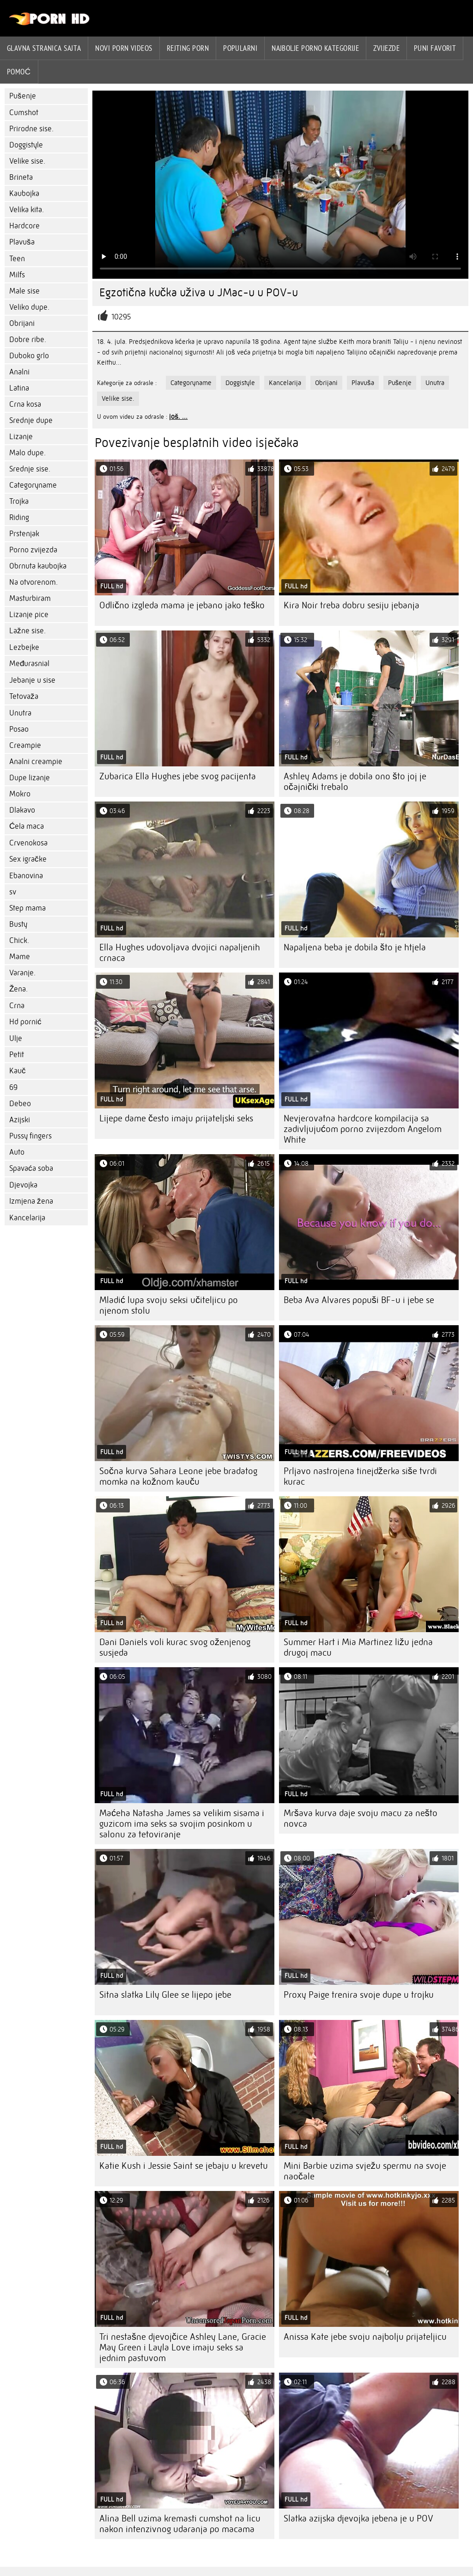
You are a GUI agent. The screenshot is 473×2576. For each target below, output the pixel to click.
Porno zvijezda (33, 549)
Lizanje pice (29, 614)
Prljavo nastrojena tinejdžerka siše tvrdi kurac (360, 1476)
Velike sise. (27, 161)
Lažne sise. (27, 630)
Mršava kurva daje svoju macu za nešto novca (360, 1818)
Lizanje (21, 436)
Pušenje (22, 96)
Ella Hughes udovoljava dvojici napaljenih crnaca (179, 952)
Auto (16, 1152)
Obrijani (22, 323)
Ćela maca (26, 826)
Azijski (19, 1119)
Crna (16, 1005)
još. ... (178, 416)
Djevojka (23, 1185)
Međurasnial (29, 663)
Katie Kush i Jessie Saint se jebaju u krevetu (183, 2165)
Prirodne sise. (31, 128)
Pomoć (19, 72)
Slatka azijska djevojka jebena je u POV (358, 2518)
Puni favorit (435, 48)
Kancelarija (27, 1217)
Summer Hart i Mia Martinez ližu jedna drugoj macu (358, 1647)
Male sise (24, 291)
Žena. (18, 989)
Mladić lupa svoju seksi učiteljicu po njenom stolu (168, 1305)
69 (13, 1087)
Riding (19, 517)
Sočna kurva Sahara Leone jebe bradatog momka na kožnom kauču (178, 1476)
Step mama (27, 908)
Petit (16, 1054)
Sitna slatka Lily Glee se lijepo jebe (165, 1994)
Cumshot (23, 112)
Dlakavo (22, 810)
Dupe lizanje (29, 777)
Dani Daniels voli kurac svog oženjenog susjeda (174, 1647)
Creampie (25, 745)
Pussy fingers (30, 1136)
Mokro (19, 793)
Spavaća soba (31, 1168)
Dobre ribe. (27, 339)
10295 (121, 316)
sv (12, 891)
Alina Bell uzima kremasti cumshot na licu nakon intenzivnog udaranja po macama (180, 2523)
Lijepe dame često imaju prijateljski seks (176, 1118)
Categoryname (33, 485)
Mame (19, 956)
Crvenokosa (28, 842)
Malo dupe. (27, 452)
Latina (19, 388)
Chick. (19, 940)
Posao (19, 729)
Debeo (20, 1103)
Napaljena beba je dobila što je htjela (355, 947)
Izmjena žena (31, 1201)
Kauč (17, 1070)
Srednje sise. (29, 469)
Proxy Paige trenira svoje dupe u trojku (359, 1994)
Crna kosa (25, 404)
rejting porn (188, 48)
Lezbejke (24, 647)
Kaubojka (24, 193)
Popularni (240, 48)
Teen (17, 258)
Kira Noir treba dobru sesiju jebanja (351, 605)
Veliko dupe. (29, 307)
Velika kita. (26, 209)
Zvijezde (386, 48)
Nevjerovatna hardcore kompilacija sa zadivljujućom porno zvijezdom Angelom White (363, 1129)
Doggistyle (26, 145)
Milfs (17, 274)
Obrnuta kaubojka (38, 566)
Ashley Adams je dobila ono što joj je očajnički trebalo (355, 781)
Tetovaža (23, 696)
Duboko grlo (29, 355)
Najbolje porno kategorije (315, 48)
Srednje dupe (31, 420)
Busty (18, 924)
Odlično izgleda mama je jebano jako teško (182, 605)
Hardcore (24, 225)
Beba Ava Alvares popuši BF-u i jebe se (359, 1300)
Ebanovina (26, 875)
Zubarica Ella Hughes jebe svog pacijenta (177, 776)
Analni (19, 371)
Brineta (21, 177)
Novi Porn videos (123, 48)
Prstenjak (24, 533)
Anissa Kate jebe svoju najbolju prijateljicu (365, 2336)
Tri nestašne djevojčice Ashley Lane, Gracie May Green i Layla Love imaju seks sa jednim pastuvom (182, 2347)
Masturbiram (30, 598)
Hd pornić (25, 1021)
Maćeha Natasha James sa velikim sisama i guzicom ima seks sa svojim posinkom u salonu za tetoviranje (181, 1824)
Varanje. (22, 972)
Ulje (15, 1038)
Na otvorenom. (33, 582)
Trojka (19, 501)
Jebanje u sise (32, 680)
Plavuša (22, 242)
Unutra (20, 713)
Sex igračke (28, 859)
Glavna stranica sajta (44, 48)
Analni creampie (35, 761)
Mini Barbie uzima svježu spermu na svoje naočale (365, 2171)
